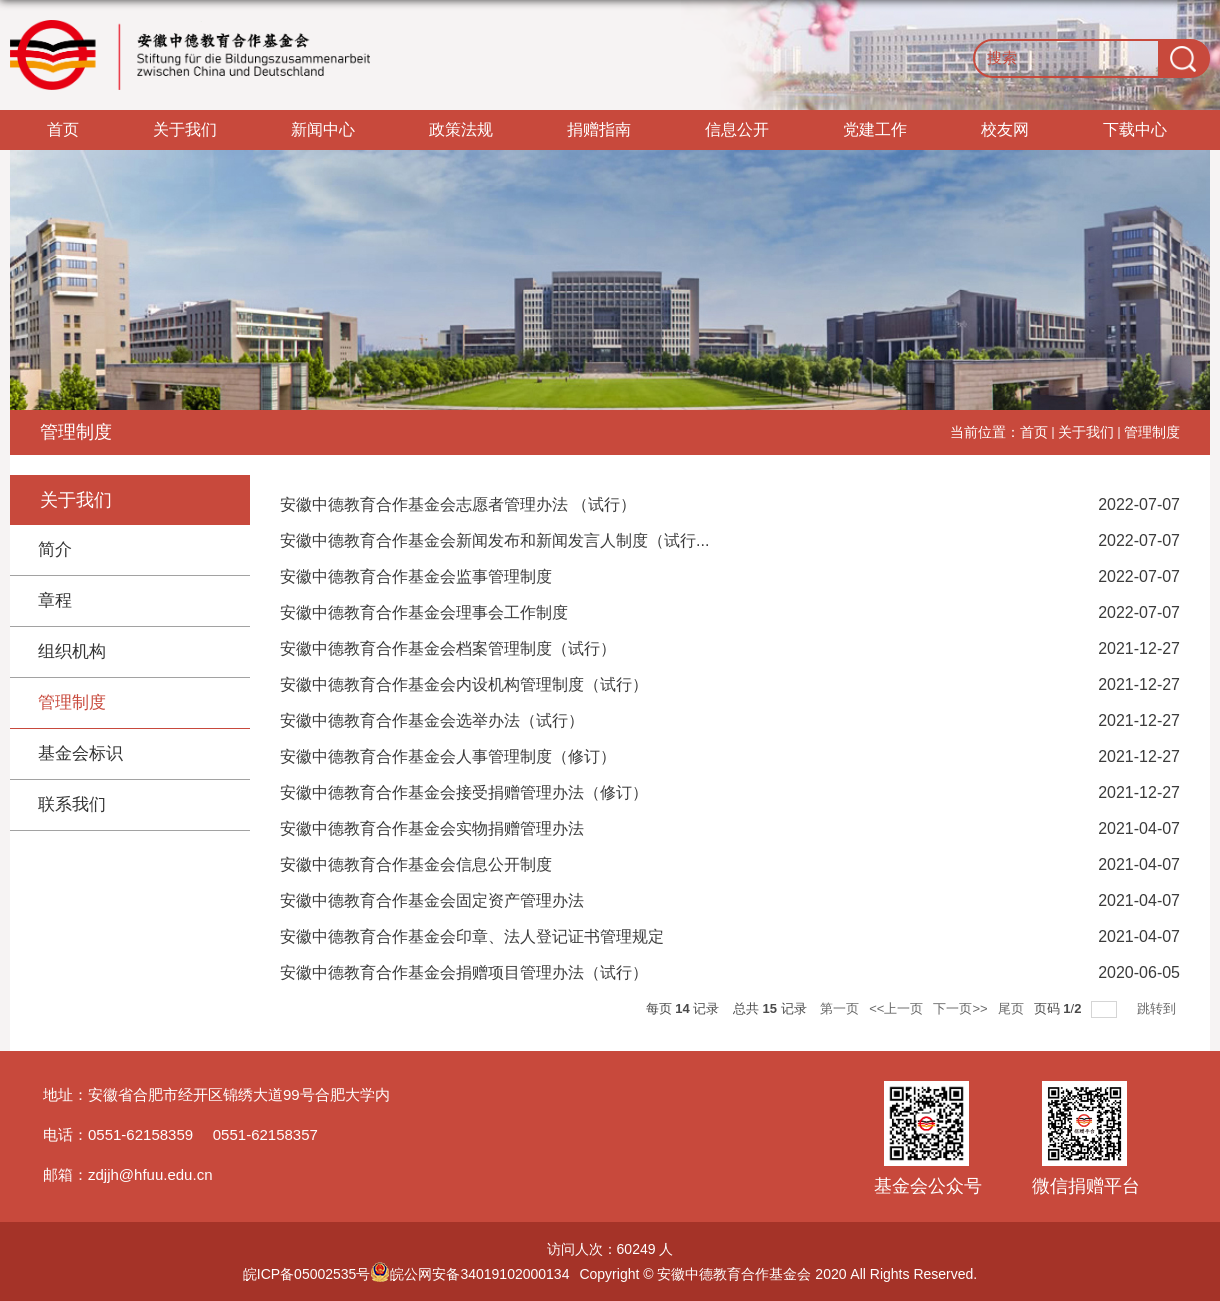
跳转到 (1158, 1008)
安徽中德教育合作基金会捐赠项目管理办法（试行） (464, 972)
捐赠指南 (599, 129)
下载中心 (1135, 129)
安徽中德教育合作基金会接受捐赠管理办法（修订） (464, 792)
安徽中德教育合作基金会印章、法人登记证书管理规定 (472, 936)
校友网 (1005, 129)
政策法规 (461, 129)
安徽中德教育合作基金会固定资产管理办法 (432, 900)
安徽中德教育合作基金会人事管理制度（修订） (448, 756)
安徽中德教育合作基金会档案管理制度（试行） (448, 648)
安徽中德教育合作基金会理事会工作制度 (424, 612)
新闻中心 (323, 129)
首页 (63, 129)
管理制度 (1152, 432)
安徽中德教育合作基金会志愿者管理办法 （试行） (458, 504)
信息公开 (737, 129)
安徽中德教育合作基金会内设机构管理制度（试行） (464, 684)
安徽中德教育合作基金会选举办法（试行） (432, 720)
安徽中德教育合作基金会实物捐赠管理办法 (432, 828)
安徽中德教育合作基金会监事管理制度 (416, 576)
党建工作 (875, 129)
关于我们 (185, 129)
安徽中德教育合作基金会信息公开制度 (416, 864)
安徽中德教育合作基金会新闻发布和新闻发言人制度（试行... (494, 540)
